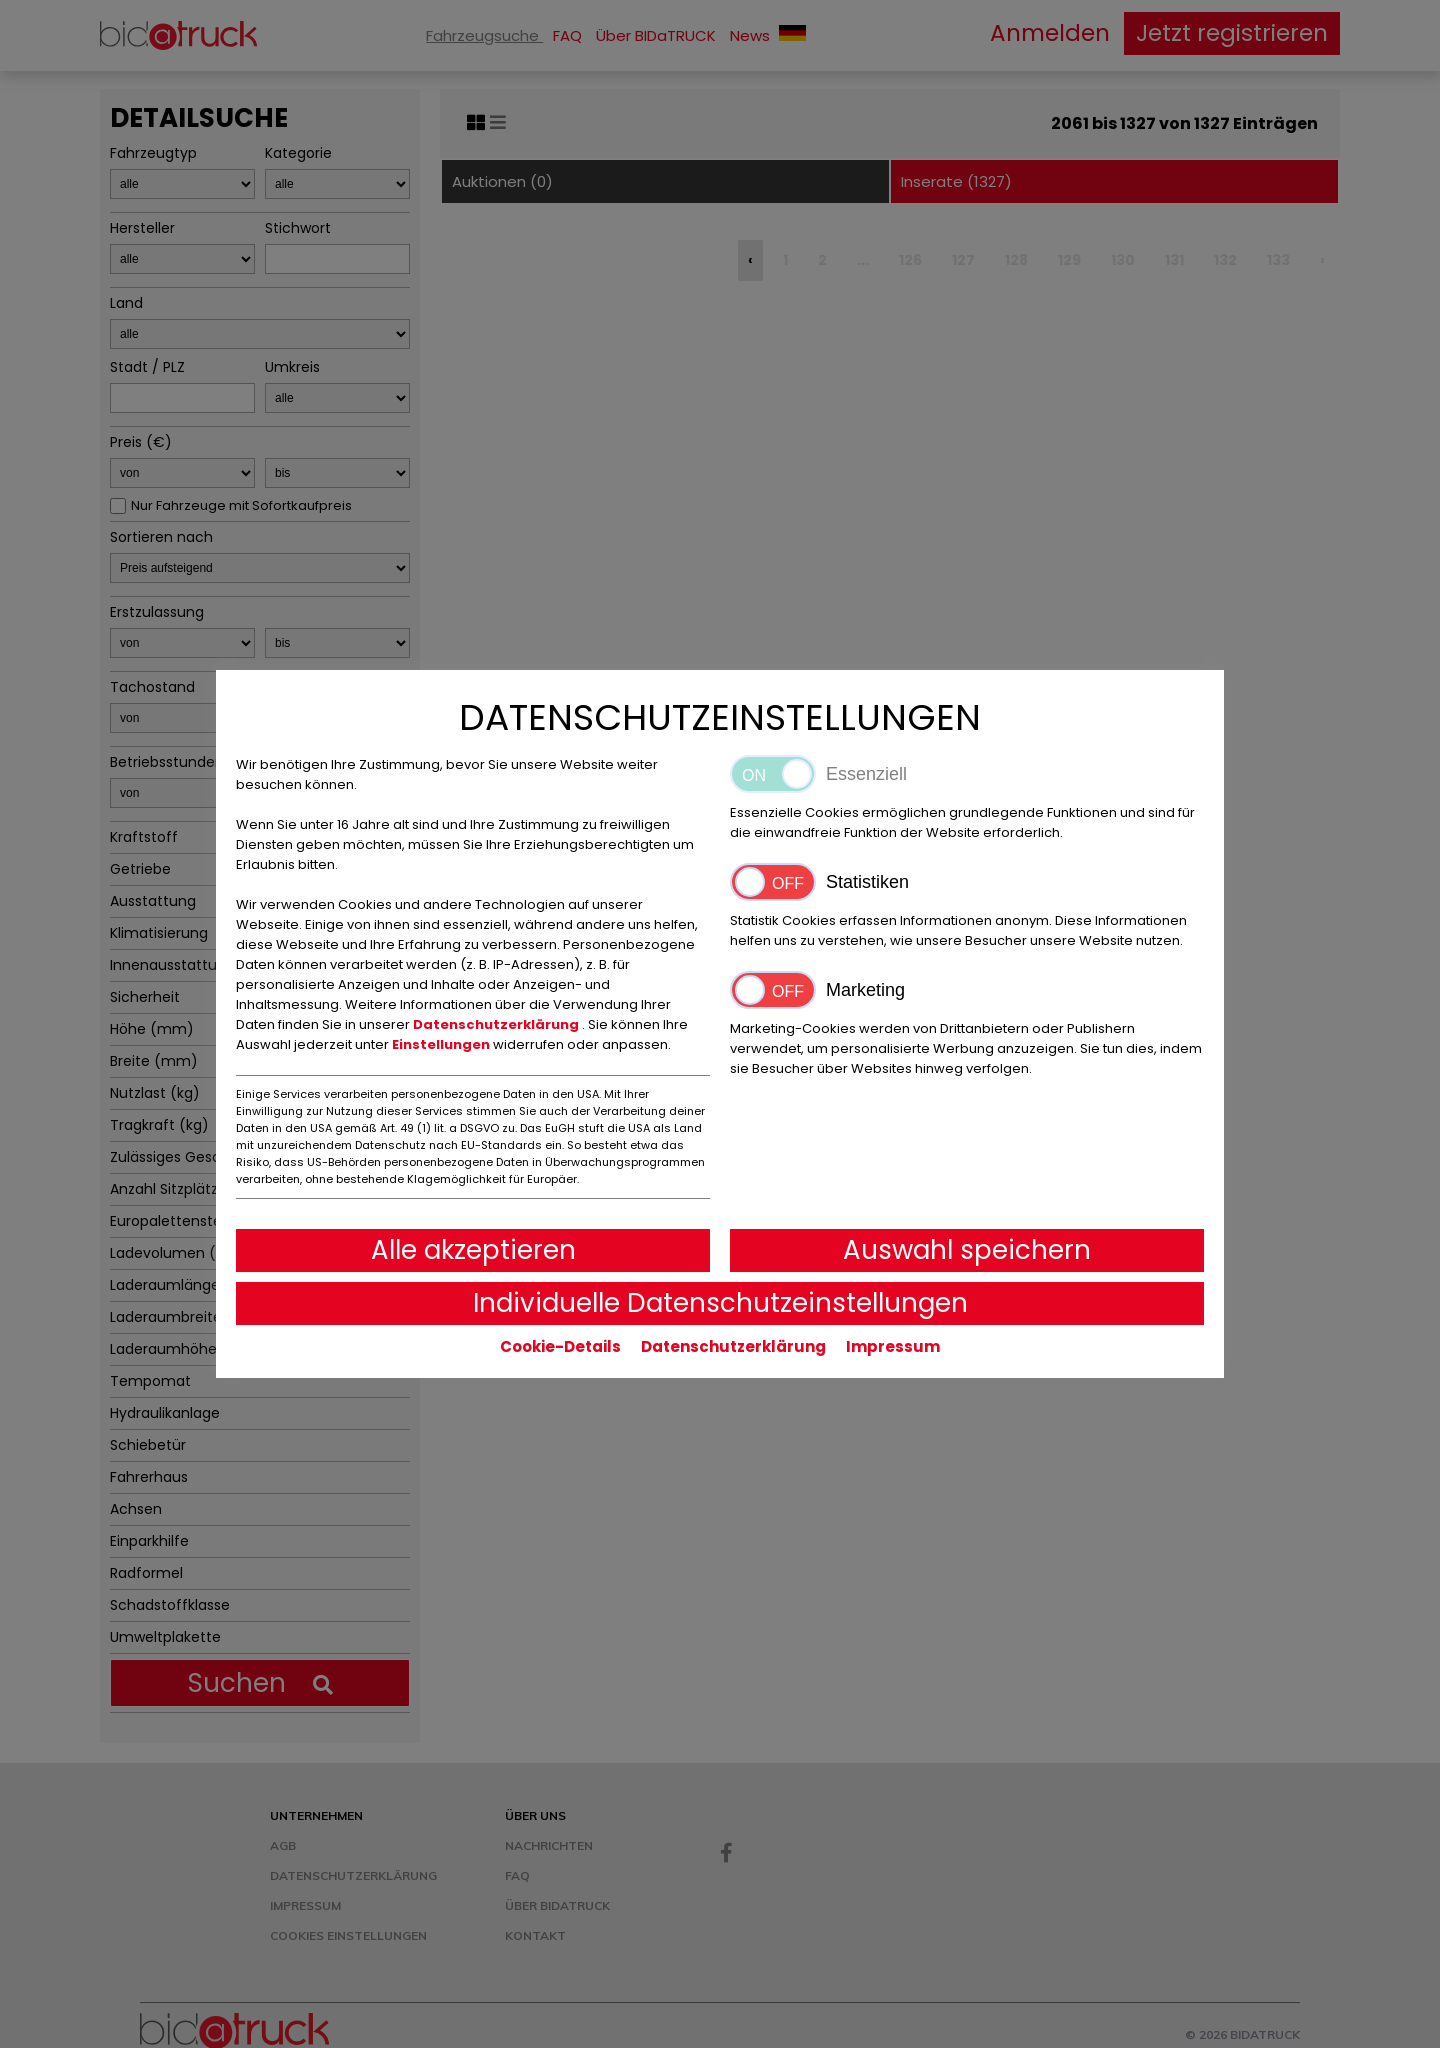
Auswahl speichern (967, 1250)
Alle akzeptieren (473, 1250)
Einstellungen (442, 1044)
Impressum (893, 1346)
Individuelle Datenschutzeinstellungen (720, 1303)
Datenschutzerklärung (497, 1024)
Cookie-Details (560, 1346)
